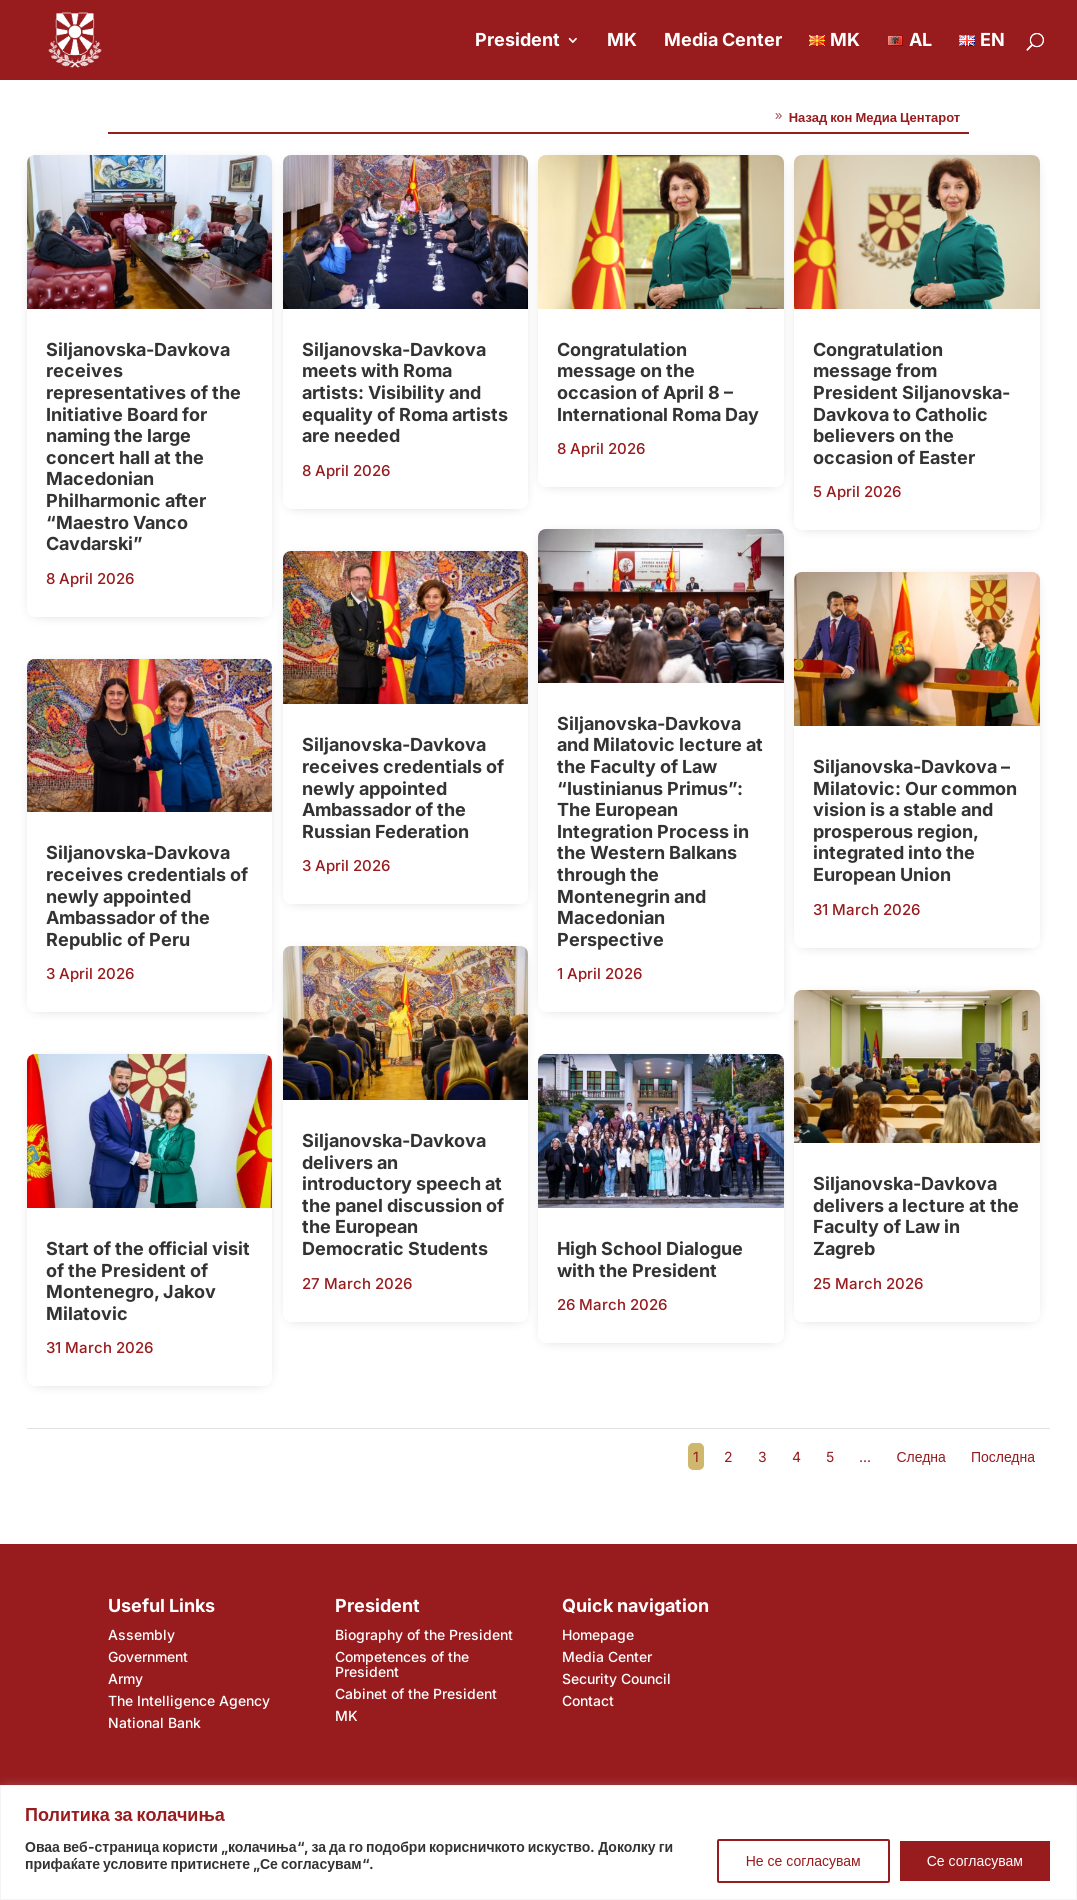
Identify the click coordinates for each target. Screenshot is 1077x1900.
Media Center (723, 41)
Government (148, 1656)
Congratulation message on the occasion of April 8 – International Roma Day (658, 382)
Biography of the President (424, 1634)
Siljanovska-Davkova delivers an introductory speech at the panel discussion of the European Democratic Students (403, 1194)
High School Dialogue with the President (650, 1259)
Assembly (141, 1634)
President (517, 41)
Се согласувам (975, 1860)
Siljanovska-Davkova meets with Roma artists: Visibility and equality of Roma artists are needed (405, 392)
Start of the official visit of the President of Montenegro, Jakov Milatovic (148, 1281)
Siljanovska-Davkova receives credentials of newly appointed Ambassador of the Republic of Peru (147, 895)
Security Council (616, 1678)
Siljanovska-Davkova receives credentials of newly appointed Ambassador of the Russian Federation (403, 787)
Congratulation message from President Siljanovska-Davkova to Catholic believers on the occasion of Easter (911, 403)
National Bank (154, 1722)
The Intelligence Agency (189, 1700)
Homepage (598, 1634)
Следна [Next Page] (920, 1456)
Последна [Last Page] (1003, 1456)
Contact (588, 1700)
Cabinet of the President (416, 1693)
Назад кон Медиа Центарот (874, 117)
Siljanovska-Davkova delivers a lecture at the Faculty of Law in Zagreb (916, 1216)
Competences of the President (402, 1664)
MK (622, 41)
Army (125, 1678)
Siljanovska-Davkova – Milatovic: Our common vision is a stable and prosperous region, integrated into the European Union (915, 820)
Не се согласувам (803, 1860)
